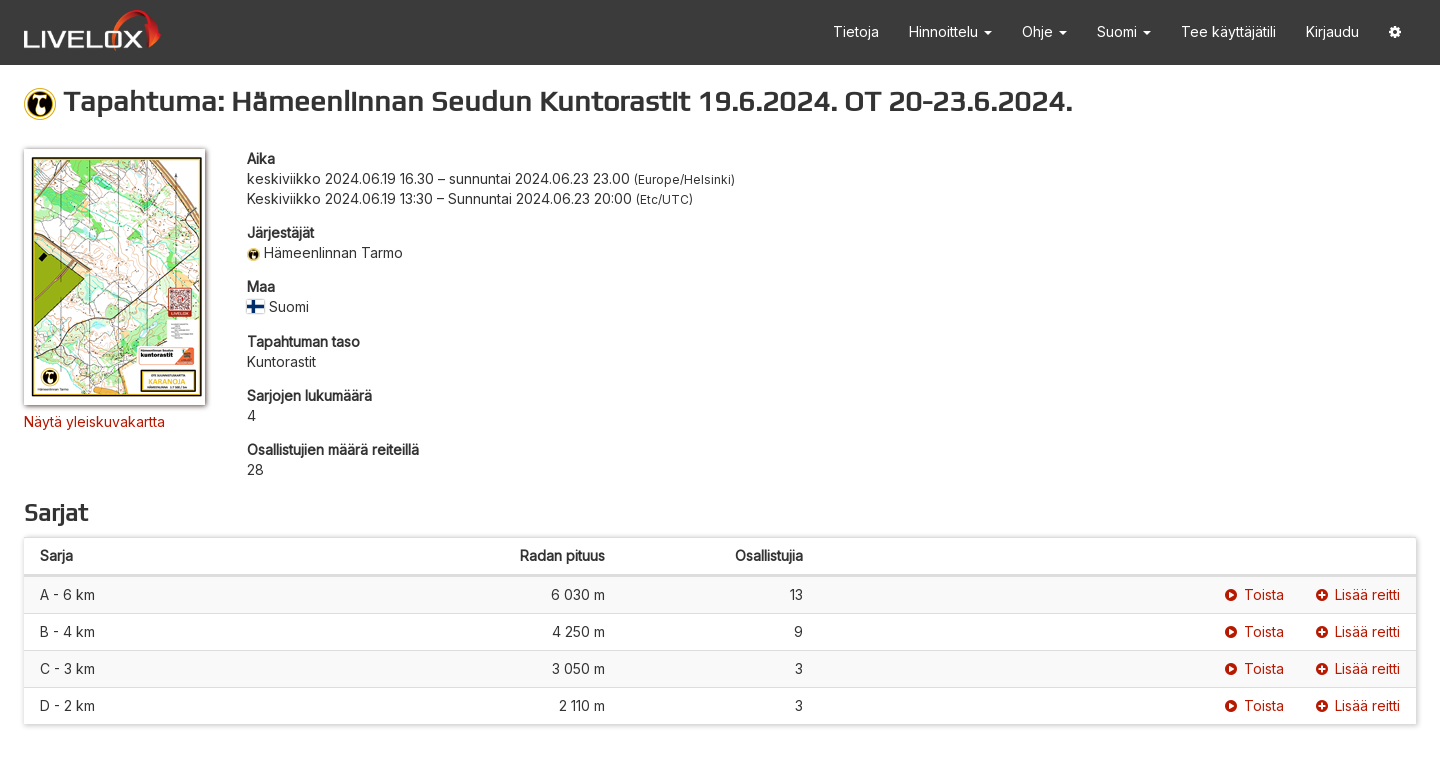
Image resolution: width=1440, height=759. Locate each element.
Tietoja (856, 31)
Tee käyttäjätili (1228, 31)
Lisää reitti (1358, 594)
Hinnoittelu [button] (950, 31)
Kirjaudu (1332, 31)
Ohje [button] (1044, 31)
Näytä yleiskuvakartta (94, 421)
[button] (1395, 32)
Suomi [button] (1124, 31)
